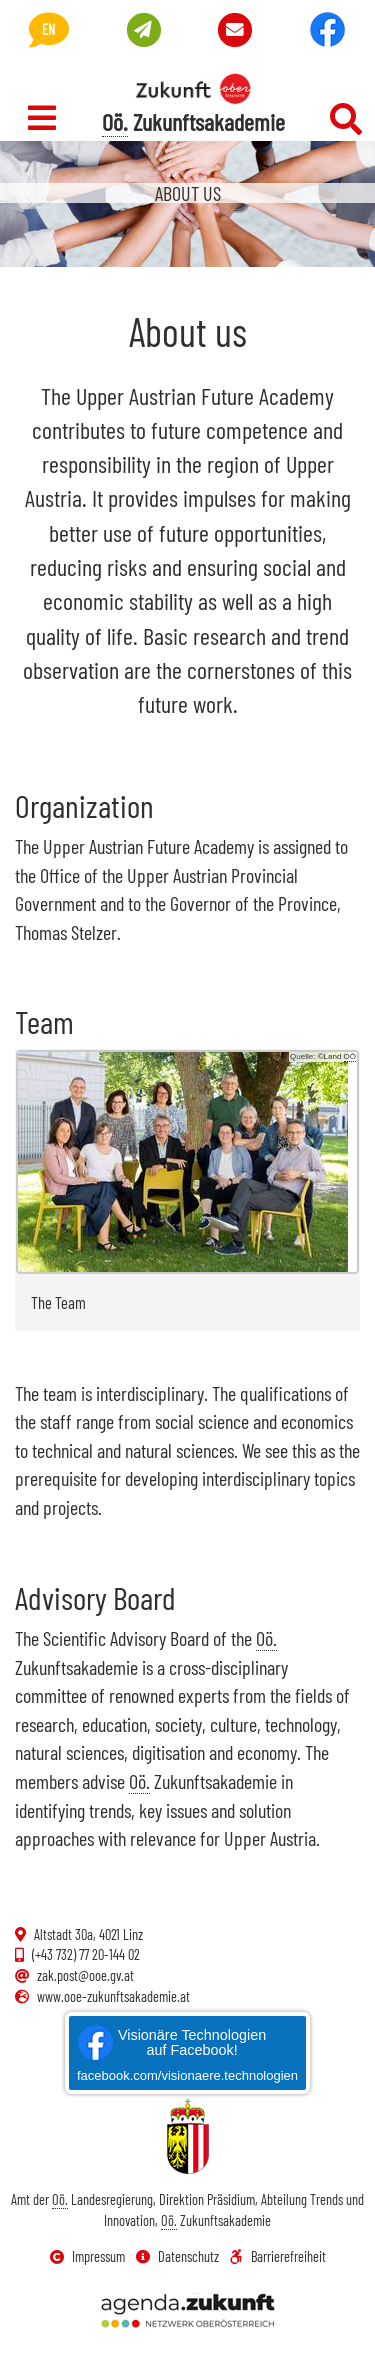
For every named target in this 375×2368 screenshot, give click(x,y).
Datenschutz (177, 2256)
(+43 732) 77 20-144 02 (77, 1954)
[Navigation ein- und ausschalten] (42, 118)
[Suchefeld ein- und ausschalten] (346, 119)
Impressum (87, 2256)
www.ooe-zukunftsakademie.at (102, 1996)
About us (188, 193)
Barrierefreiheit (278, 2256)
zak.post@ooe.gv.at (74, 1975)
